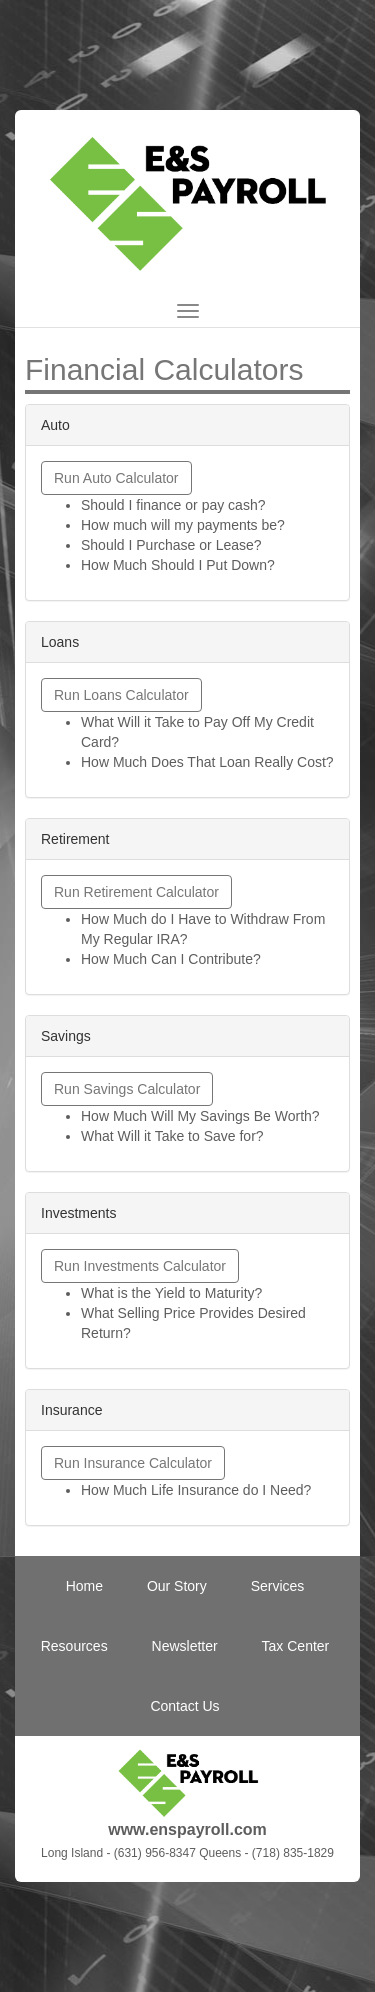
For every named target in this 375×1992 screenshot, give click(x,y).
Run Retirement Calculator (136, 892)
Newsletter (185, 1646)
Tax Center (296, 1646)
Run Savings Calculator (127, 1089)
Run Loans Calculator (121, 695)
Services (278, 1586)
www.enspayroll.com (187, 1829)
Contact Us (184, 1706)
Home (84, 1586)
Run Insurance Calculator (133, 1463)
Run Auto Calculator (116, 478)
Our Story (177, 1586)
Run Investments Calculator (140, 1266)
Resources (74, 1646)
